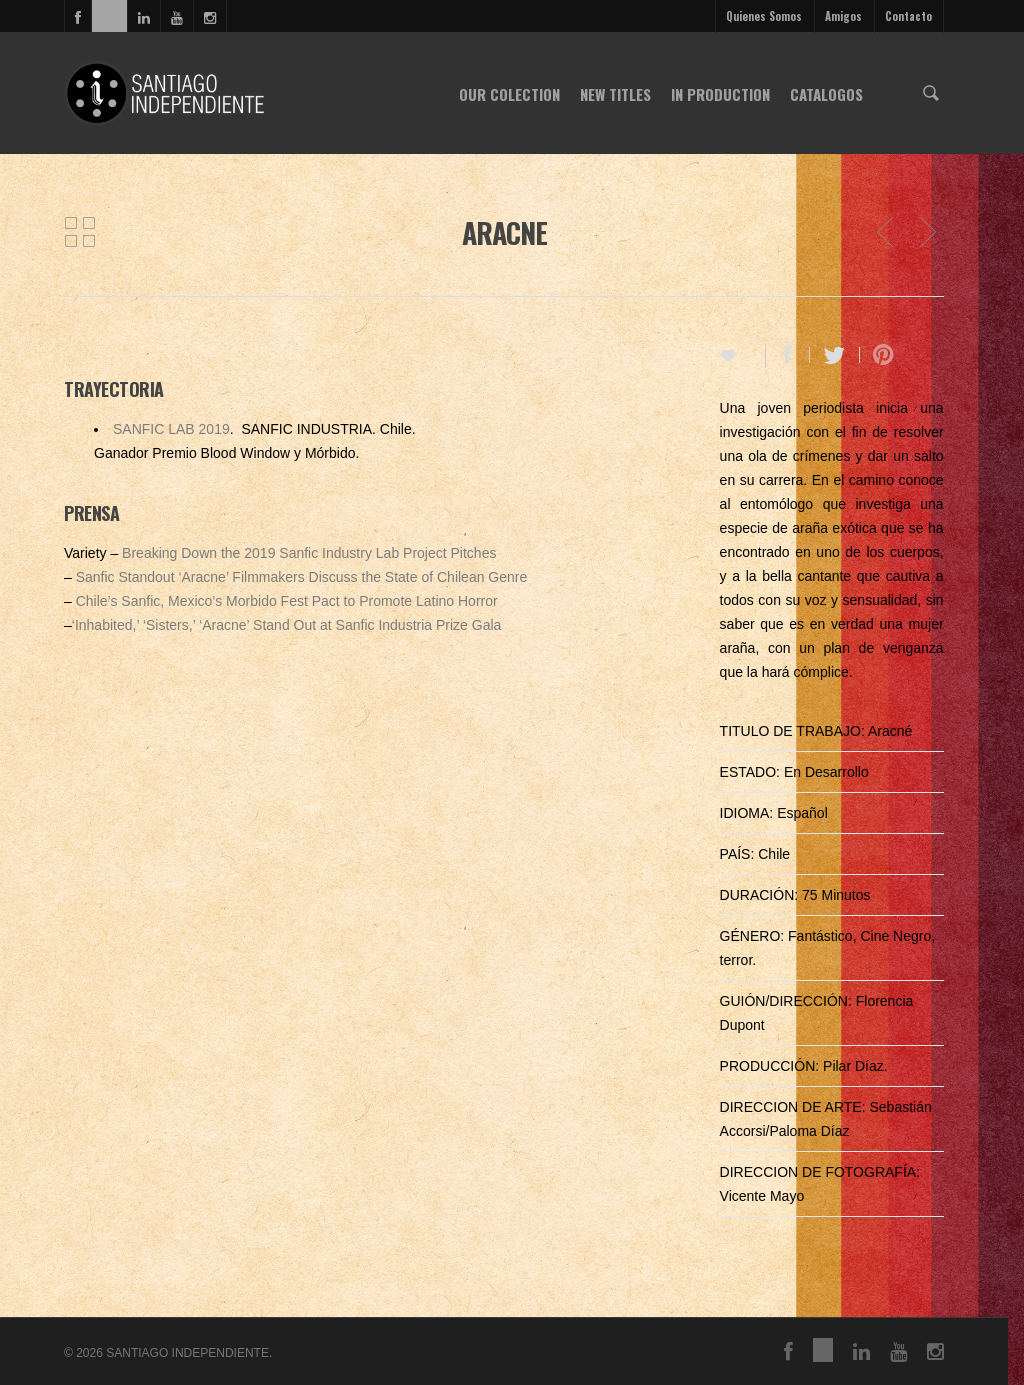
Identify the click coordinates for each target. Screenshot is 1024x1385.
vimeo (109, 16)
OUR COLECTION (509, 94)
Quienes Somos (764, 16)
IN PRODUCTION (720, 94)
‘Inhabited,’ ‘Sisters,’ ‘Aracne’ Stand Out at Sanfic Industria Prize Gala (287, 625)
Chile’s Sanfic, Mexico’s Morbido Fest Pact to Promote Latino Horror (287, 601)
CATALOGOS (826, 94)
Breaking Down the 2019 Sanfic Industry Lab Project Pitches (309, 553)
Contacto (908, 16)
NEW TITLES (615, 94)
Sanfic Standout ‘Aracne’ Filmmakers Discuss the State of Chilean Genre (302, 577)
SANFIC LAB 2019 (171, 429)
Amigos (843, 16)
